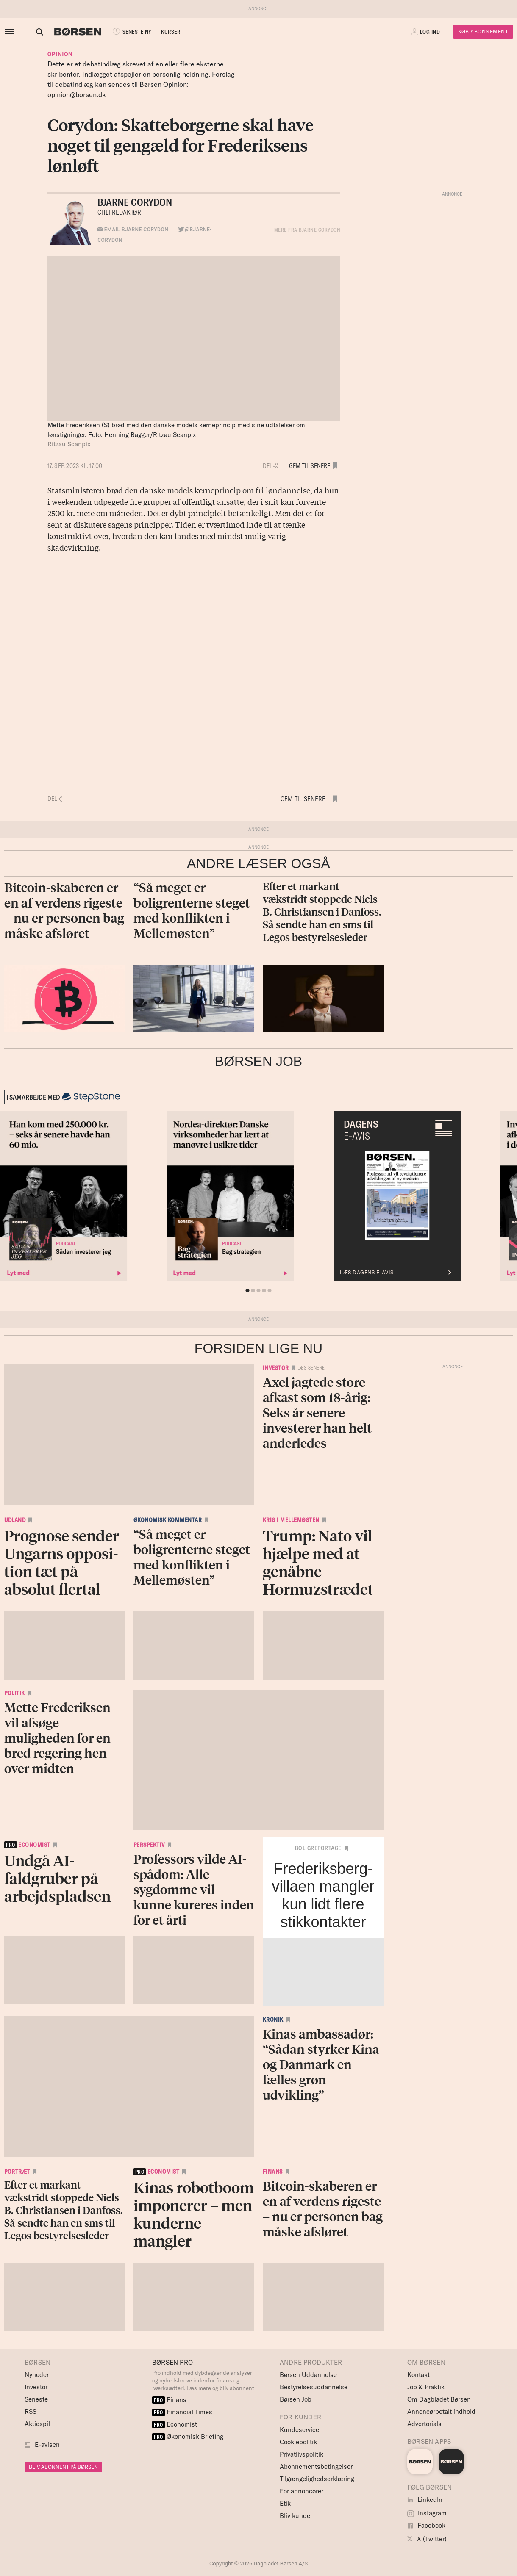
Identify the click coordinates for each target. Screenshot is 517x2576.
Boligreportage (318, 1848)
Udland (14, 1520)
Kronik (273, 2019)
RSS (30, 2411)
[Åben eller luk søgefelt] (39, 32)
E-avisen (47, 2444)
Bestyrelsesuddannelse (313, 2387)
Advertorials (424, 2424)
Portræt (17, 2171)
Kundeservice (299, 2430)
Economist (174, 2424)
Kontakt (418, 2375)
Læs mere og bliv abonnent (220, 2388)
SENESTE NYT (132, 32)
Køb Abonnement (483, 31)
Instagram (427, 2513)
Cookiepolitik (298, 2442)
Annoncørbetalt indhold (441, 2411)
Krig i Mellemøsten (291, 1520)
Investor (276, 1368)
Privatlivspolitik (301, 2454)
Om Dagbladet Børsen (439, 2399)
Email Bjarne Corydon (133, 229)
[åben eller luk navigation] (11, 31)
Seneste (36, 2399)
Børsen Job (295, 2399)
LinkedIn (424, 2500)
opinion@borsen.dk (76, 94)
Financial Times (182, 2412)
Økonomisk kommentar (167, 1520)
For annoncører (301, 2491)
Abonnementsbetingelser (316, 2467)
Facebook (426, 2525)
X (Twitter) (427, 2539)
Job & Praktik (426, 2387)
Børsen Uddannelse (308, 2375)
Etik (285, 2503)
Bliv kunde (295, 2516)
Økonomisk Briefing (187, 2436)
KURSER (170, 31)
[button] (25, 32)
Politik (14, 1693)
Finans (273, 2171)
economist (27, 1844)
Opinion (60, 54)
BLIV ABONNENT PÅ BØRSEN (63, 2467)
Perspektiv (149, 1844)
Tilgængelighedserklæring (317, 2479)
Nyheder (37, 2375)
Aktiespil (37, 2424)
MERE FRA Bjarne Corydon (307, 230)
